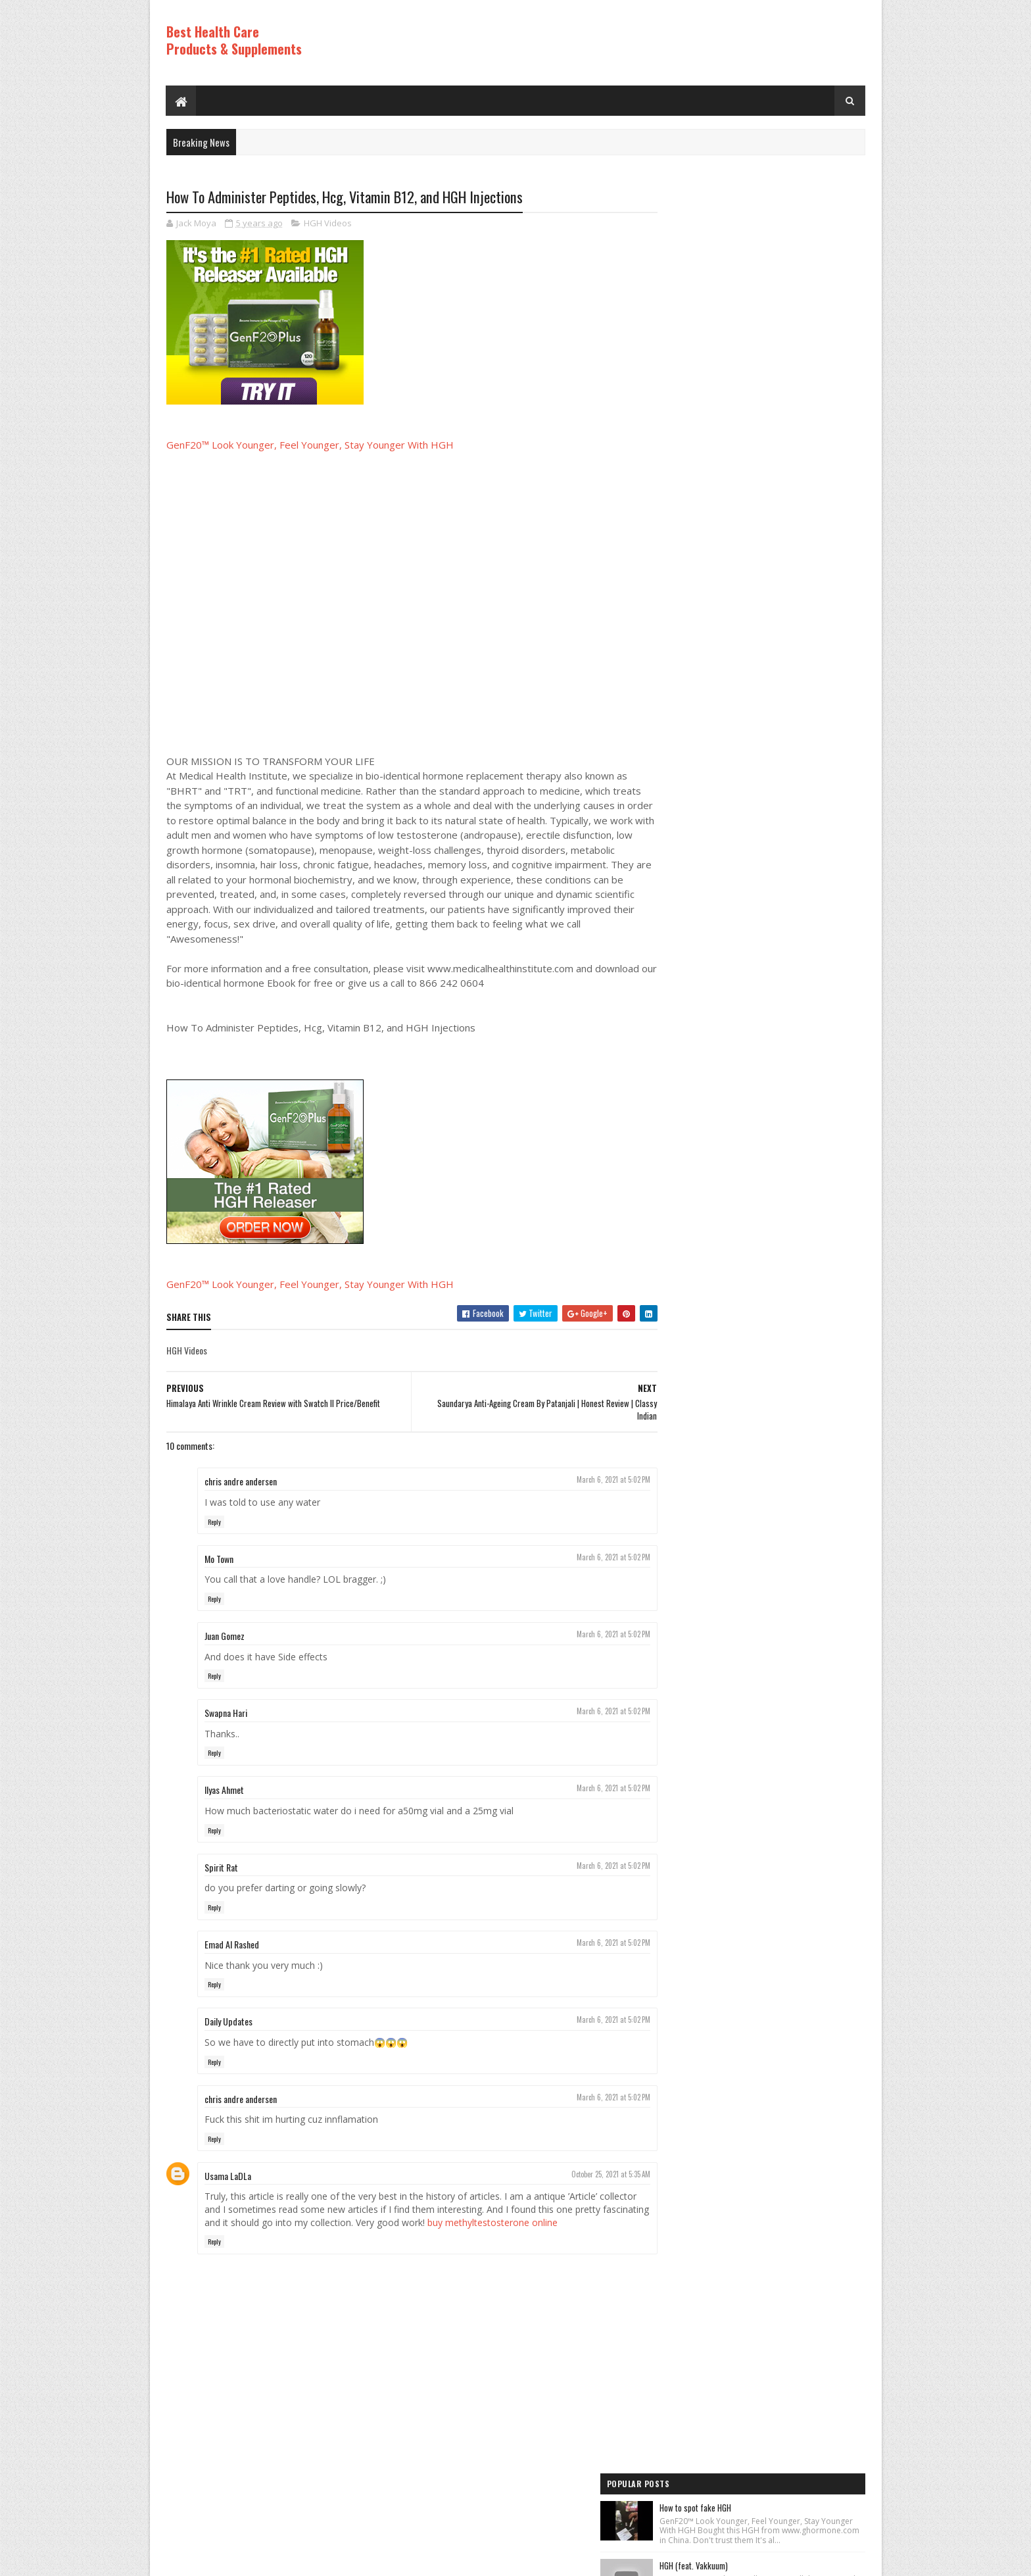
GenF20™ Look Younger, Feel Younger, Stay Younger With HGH (310, 445)
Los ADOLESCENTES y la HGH (760, 353)
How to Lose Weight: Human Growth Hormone (788, 668)
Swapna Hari (225, 1713)
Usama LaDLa (227, 2176)
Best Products (689, 1099)
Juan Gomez (224, 1636)
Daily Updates (228, 2022)
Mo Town (218, 1559)
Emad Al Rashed (231, 1945)
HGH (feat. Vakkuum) (749, 286)
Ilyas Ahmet (224, 1790)
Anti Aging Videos (693, 1077)
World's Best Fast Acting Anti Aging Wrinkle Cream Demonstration (785, 594)
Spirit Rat (221, 1867)
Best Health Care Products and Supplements (279, 2559)
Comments (812, 972)
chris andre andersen (240, 1482)
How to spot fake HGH (750, 219)
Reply (214, 1522)
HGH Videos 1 (686, 1144)
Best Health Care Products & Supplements (234, 40)
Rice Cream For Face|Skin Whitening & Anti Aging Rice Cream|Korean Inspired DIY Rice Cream (785, 434)
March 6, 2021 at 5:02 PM (588, 1480)
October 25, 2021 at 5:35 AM (585, 2174)
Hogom (416, 2559)
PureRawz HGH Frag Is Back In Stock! (776, 821)
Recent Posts (707, 972)
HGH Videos (328, 224)
